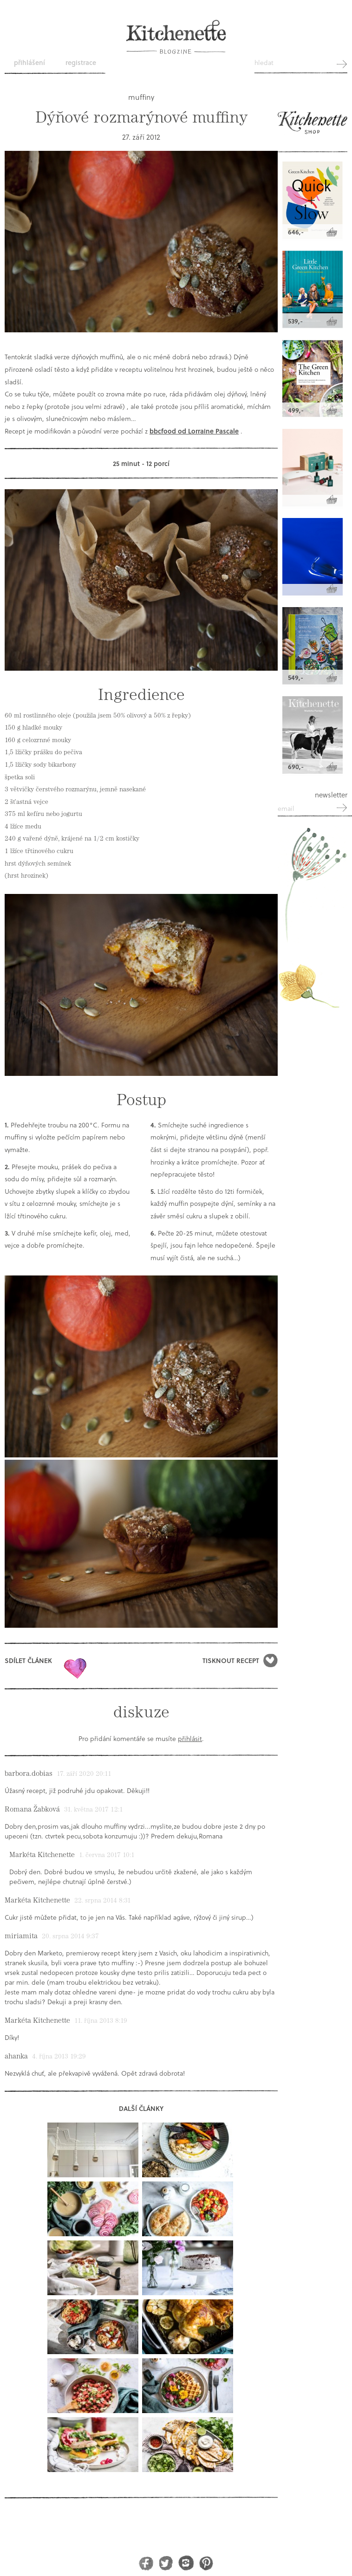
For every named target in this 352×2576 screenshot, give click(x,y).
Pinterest (206, 2562)
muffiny (141, 96)
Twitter (166, 2562)
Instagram (186, 2562)
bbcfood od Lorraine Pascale (194, 431)
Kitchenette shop (312, 126)
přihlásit (190, 1738)
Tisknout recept (230, 1660)
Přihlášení (29, 62)
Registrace (80, 62)
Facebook (146, 2562)
